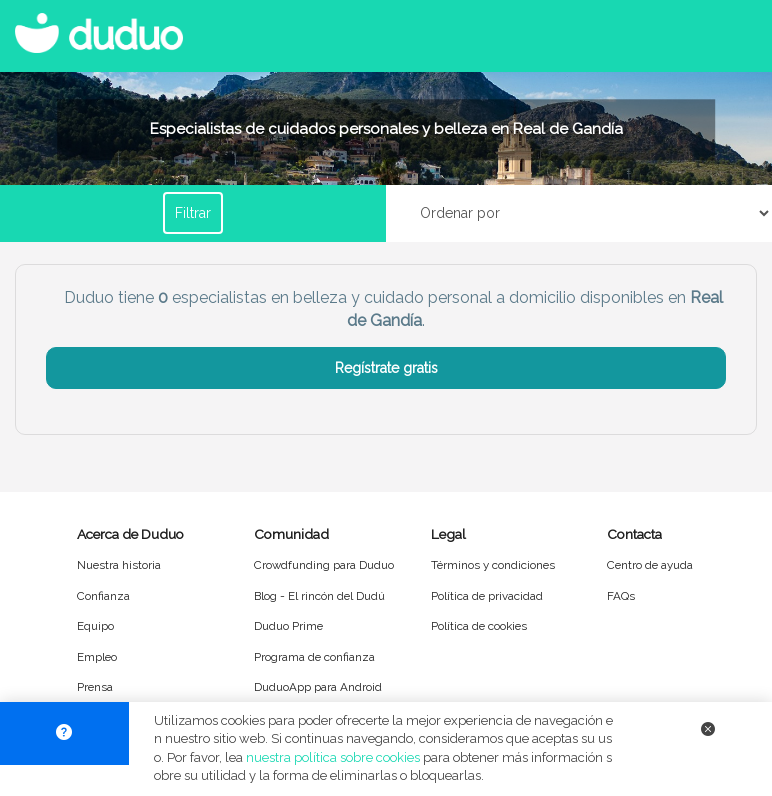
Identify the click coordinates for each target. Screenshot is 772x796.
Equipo (95, 626)
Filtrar (193, 213)
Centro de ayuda (650, 565)
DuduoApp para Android (318, 687)
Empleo (97, 657)
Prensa (95, 687)
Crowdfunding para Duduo (324, 565)
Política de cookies (479, 626)
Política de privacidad (487, 596)
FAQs (621, 596)
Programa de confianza (314, 657)
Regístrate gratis (386, 368)
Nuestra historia (119, 565)
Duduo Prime (288, 626)
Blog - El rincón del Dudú (319, 596)
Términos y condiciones (493, 565)
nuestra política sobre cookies (333, 757)
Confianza (103, 596)
